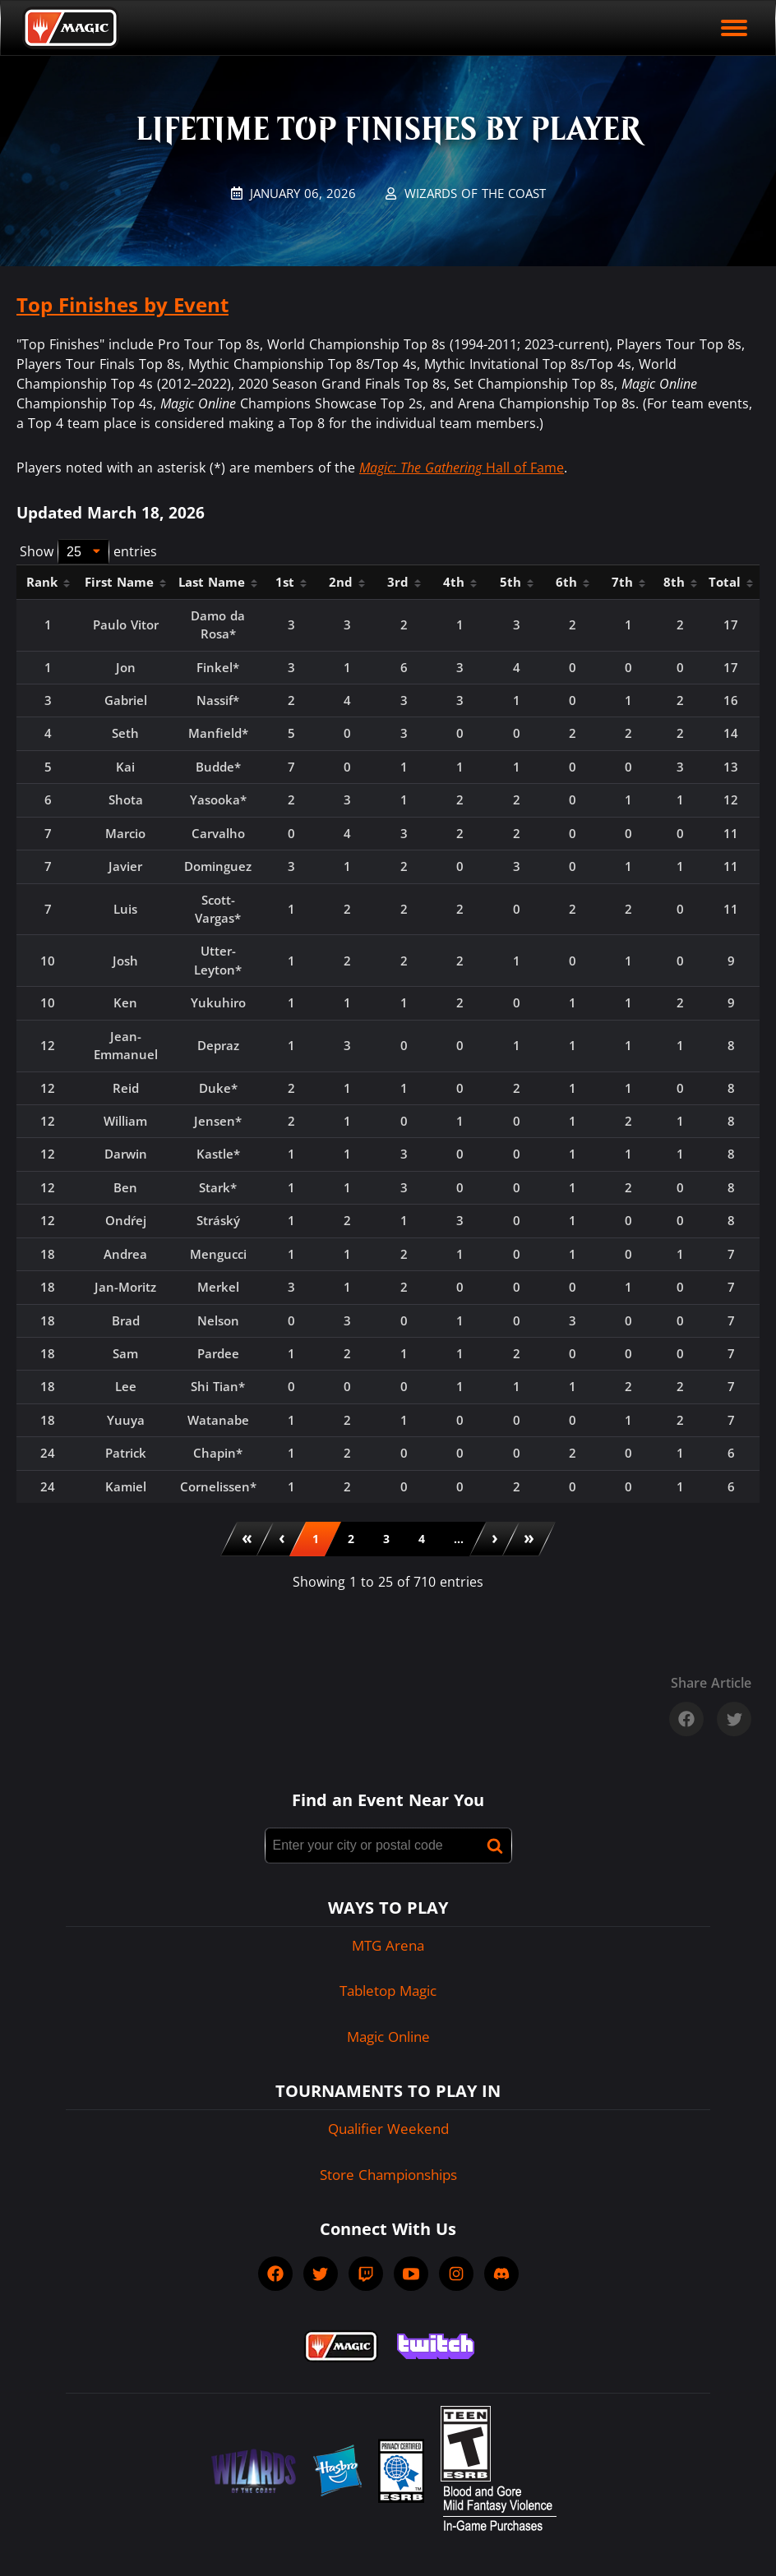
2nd (347, 582)
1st (291, 582)
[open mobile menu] (734, 27)
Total (731, 582)
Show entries (88, 552)
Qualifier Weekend (388, 2128)
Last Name (217, 582)
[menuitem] (247, 1539)
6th (572, 582)
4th (460, 582)
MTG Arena (388, 1945)
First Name (125, 582)
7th (628, 582)
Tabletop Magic (388, 1990)
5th (517, 582)
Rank (48, 582)
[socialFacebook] (275, 2273)
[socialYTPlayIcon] (411, 2273)
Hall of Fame (461, 468)
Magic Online (388, 2036)
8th (680, 582)
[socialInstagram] (456, 2273)
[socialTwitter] (320, 2273)
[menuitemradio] (316, 1539)
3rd (404, 582)
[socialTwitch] (366, 2273)
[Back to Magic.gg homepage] (70, 28)
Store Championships (388, 2174)
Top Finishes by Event (122, 304)
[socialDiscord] (501, 2273)
